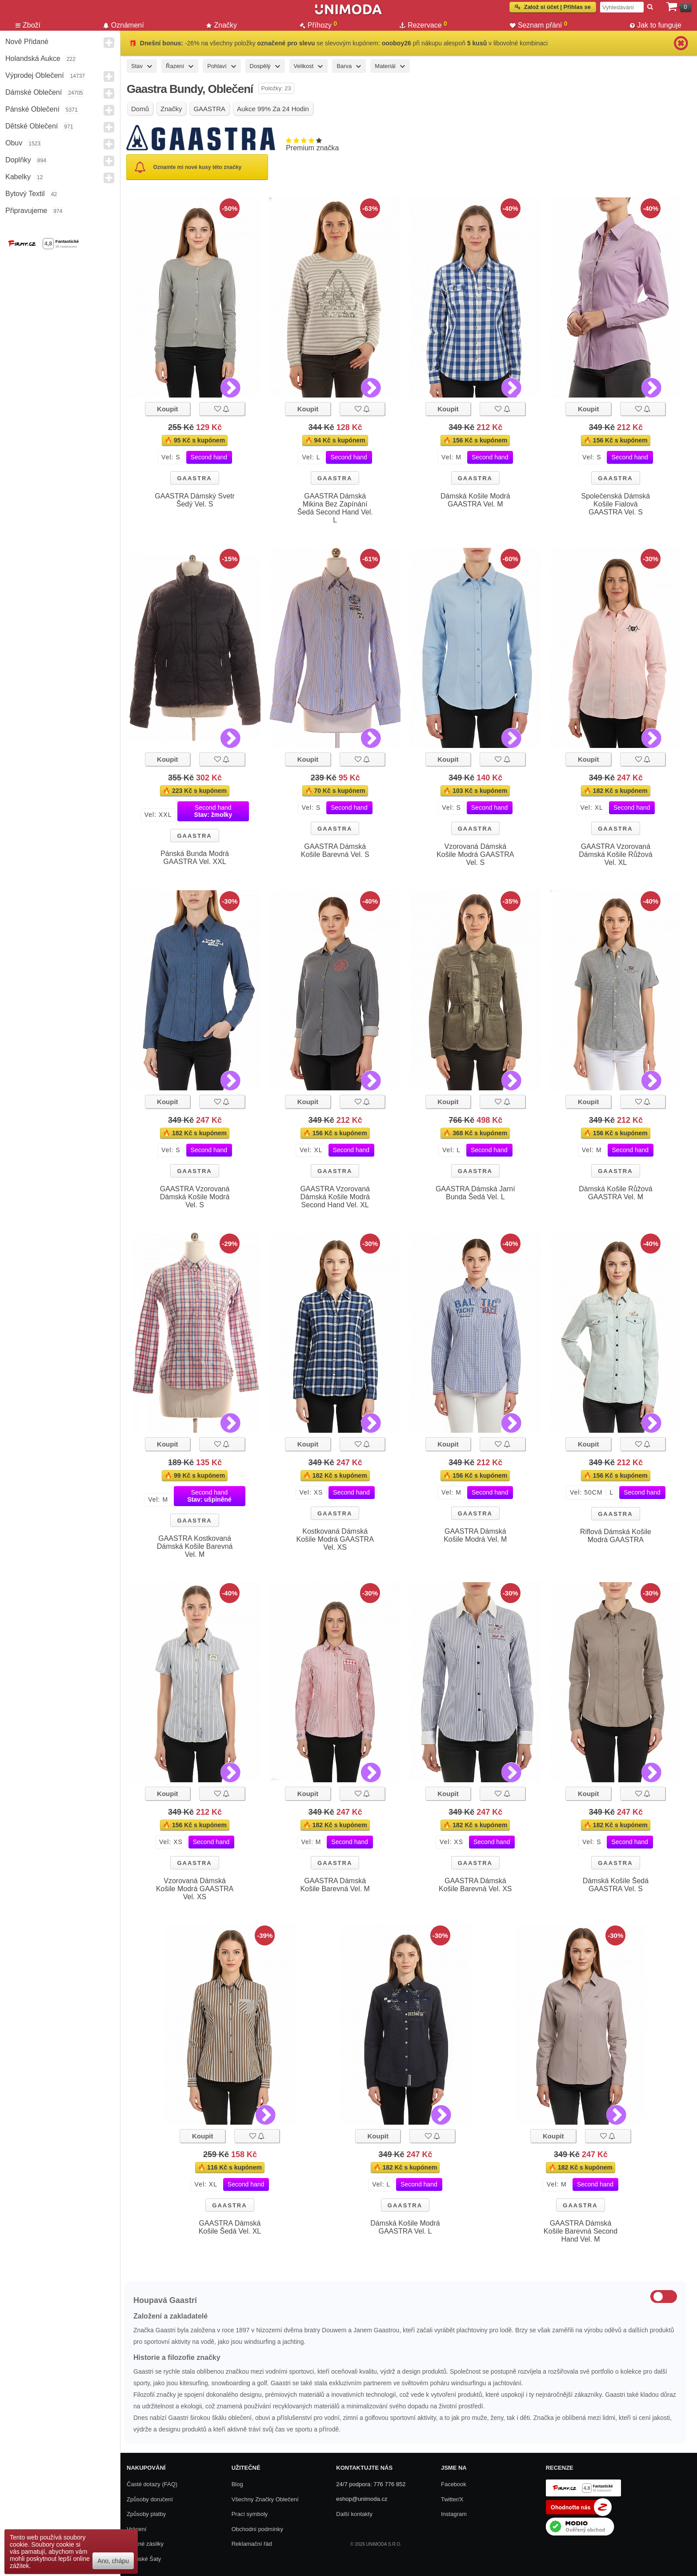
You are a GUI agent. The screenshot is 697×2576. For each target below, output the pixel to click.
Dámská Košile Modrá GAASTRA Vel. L (405, 2227)
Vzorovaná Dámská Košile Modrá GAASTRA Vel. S (475, 854)
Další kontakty (354, 2514)
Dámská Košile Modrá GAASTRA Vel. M (475, 500)
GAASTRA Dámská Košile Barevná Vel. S (335, 850)
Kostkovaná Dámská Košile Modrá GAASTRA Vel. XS (335, 1539)
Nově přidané (26, 41)
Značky (221, 25)
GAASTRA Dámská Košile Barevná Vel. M (335, 1885)
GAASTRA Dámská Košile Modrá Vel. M (475, 1535)
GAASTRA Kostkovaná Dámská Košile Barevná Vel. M (195, 1546)
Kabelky (18, 177)
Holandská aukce (32, 58)
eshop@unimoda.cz (361, 2499)
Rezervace (423, 25)
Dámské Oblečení (33, 92)
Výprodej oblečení (34, 75)
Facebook (453, 2484)
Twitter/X (452, 2499)
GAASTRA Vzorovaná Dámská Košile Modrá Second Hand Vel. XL (335, 1197)
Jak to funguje (655, 25)
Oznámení (123, 25)
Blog (237, 2484)
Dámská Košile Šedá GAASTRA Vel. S (616, 1885)
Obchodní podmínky (257, 2529)
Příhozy (318, 25)
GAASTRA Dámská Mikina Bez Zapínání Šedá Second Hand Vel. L (335, 508)
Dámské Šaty (144, 2559)
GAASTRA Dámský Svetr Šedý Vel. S (195, 500)
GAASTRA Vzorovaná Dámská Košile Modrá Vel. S (195, 1197)
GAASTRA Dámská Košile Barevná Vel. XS (475, 1885)
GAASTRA (194, 478)
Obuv (13, 143)
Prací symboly (250, 2514)
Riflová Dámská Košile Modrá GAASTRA (615, 1535)
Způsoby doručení (150, 2499)
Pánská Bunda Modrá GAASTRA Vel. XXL (194, 857)
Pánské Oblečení (32, 109)
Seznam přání (539, 25)
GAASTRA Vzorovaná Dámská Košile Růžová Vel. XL (615, 854)
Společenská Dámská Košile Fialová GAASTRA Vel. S (615, 504)
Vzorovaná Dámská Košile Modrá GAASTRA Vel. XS (194, 1889)
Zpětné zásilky (145, 2543)
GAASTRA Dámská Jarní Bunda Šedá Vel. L (475, 1193)
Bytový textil (25, 193)
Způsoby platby (146, 2514)
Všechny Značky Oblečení (265, 2499)
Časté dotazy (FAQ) (152, 2484)
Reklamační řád (252, 2543)
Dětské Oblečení (31, 126)
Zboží (28, 25)
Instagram (454, 2514)
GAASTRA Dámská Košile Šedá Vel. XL (230, 2227)
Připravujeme (26, 210)
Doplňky (18, 160)
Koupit (167, 409)
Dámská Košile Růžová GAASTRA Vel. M (615, 1193)
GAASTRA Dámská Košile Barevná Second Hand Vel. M (580, 2231)
